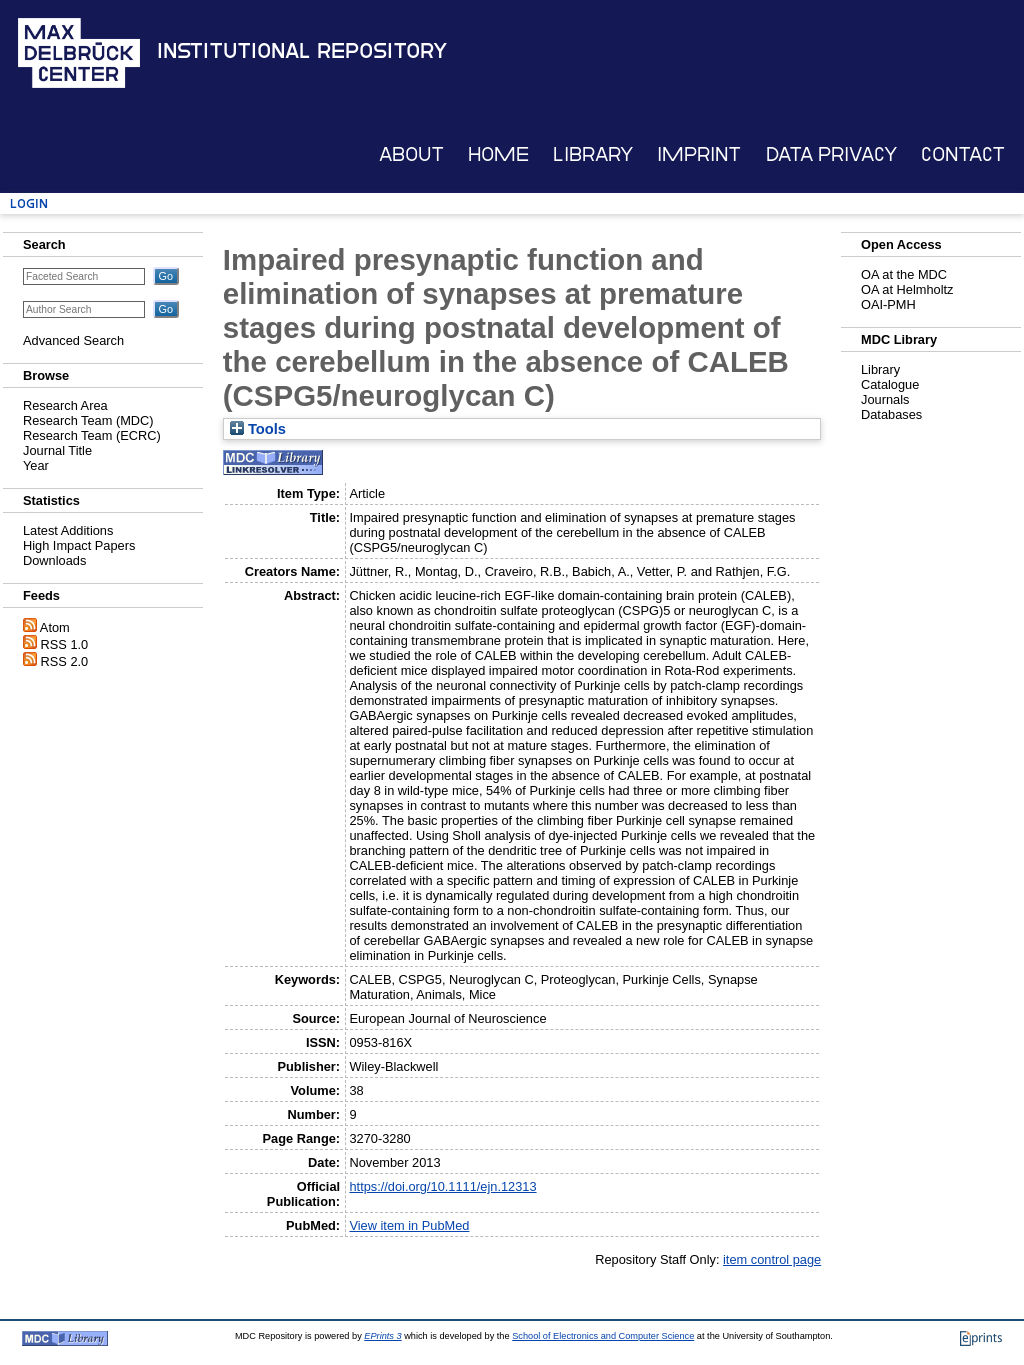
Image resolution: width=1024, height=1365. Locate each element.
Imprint (699, 154)
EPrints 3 (382, 1336)
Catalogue (890, 384)
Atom (55, 627)
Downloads (54, 560)
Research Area (65, 405)
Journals (885, 399)
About (411, 154)
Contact (963, 154)
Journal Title (57, 450)
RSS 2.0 (65, 661)
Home (498, 154)
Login (29, 203)
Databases (891, 414)
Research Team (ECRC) (92, 435)
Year (36, 465)
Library (593, 154)
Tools (258, 429)
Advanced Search (73, 340)
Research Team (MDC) (88, 420)
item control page (772, 1259)
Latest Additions (68, 530)
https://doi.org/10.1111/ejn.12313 (442, 1186)
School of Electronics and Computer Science (603, 1336)
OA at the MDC (904, 274)
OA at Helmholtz (907, 289)
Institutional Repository (302, 51)
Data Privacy (831, 154)
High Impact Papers (79, 545)
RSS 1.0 (65, 644)
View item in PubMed (409, 1225)
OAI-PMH (888, 304)
